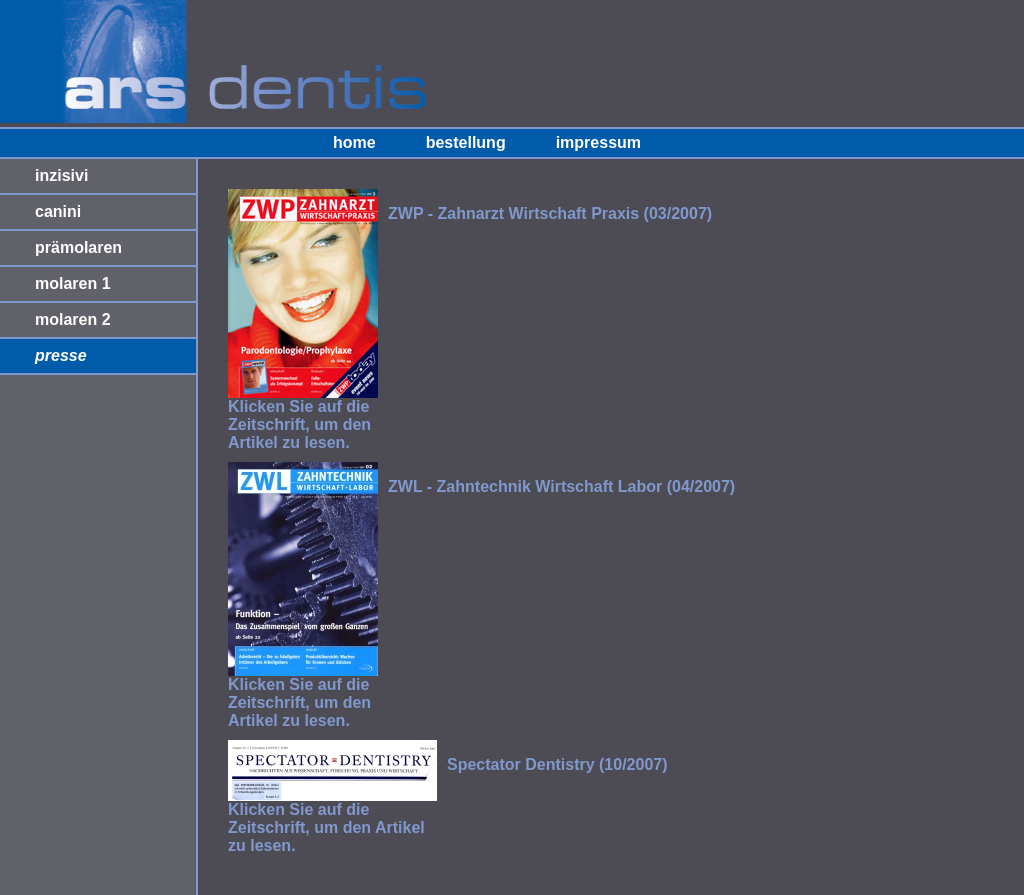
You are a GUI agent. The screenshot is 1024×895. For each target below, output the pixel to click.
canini (58, 211)
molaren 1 (73, 283)
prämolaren (78, 247)
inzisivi (61, 175)
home (354, 142)
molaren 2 (73, 319)
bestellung (466, 142)
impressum (598, 142)
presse (61, 355)
